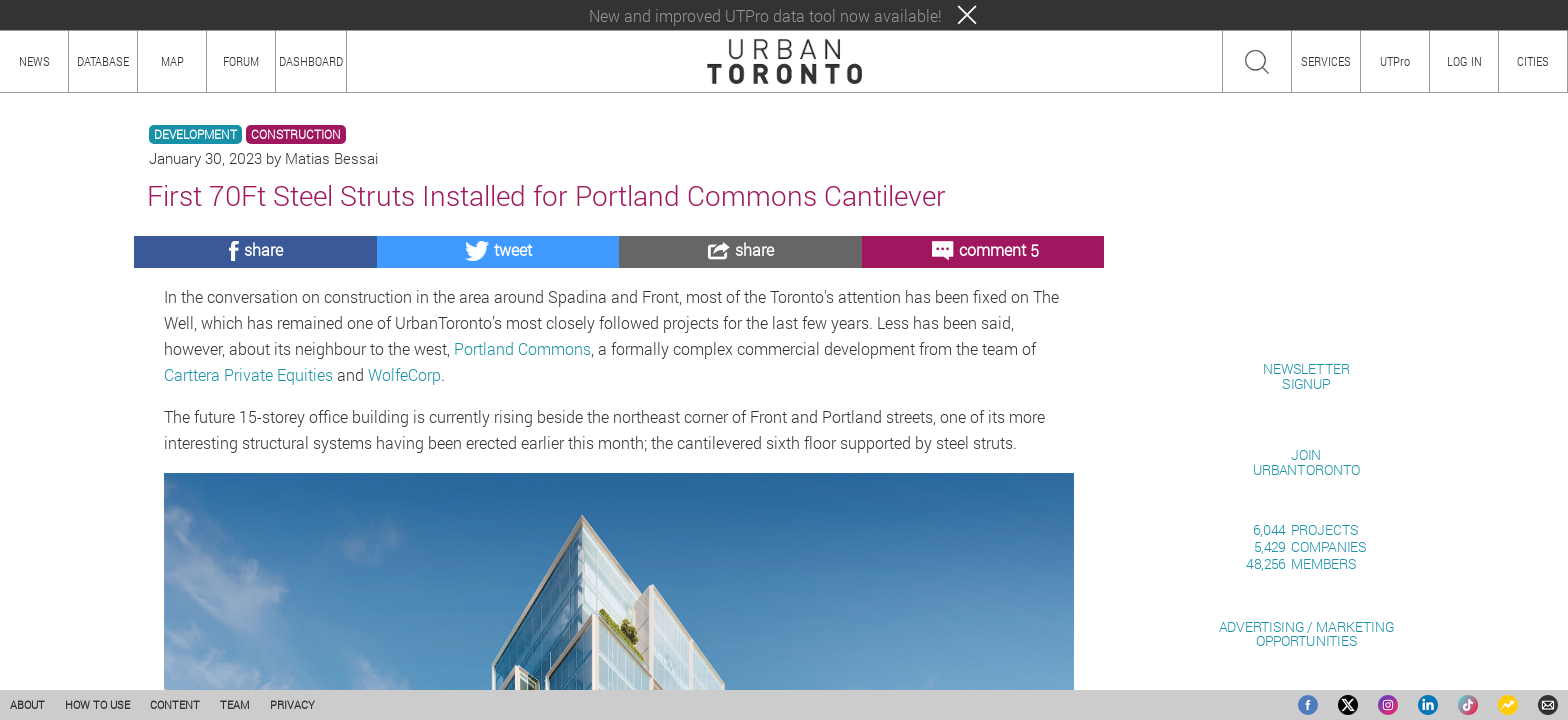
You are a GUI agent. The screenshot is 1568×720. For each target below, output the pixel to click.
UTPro (1395, 61)
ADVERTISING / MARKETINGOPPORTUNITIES (1306, 633)
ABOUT (27, 704)
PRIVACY (292, 704)
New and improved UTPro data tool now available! (765, 15)
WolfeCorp (404, 374)
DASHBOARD (311, 61)
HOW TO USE (97, 704)
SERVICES (1326, 61)
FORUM (241, 61)
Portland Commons (522, 348)
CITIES (1533, 61)
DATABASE (103, 61)
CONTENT (175, 704)
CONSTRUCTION (296, 134)
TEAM (235, 704)
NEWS (34, 61)
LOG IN (1464, 61)
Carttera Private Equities (248, 374)
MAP (172, 61)
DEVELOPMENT (195, 134)
